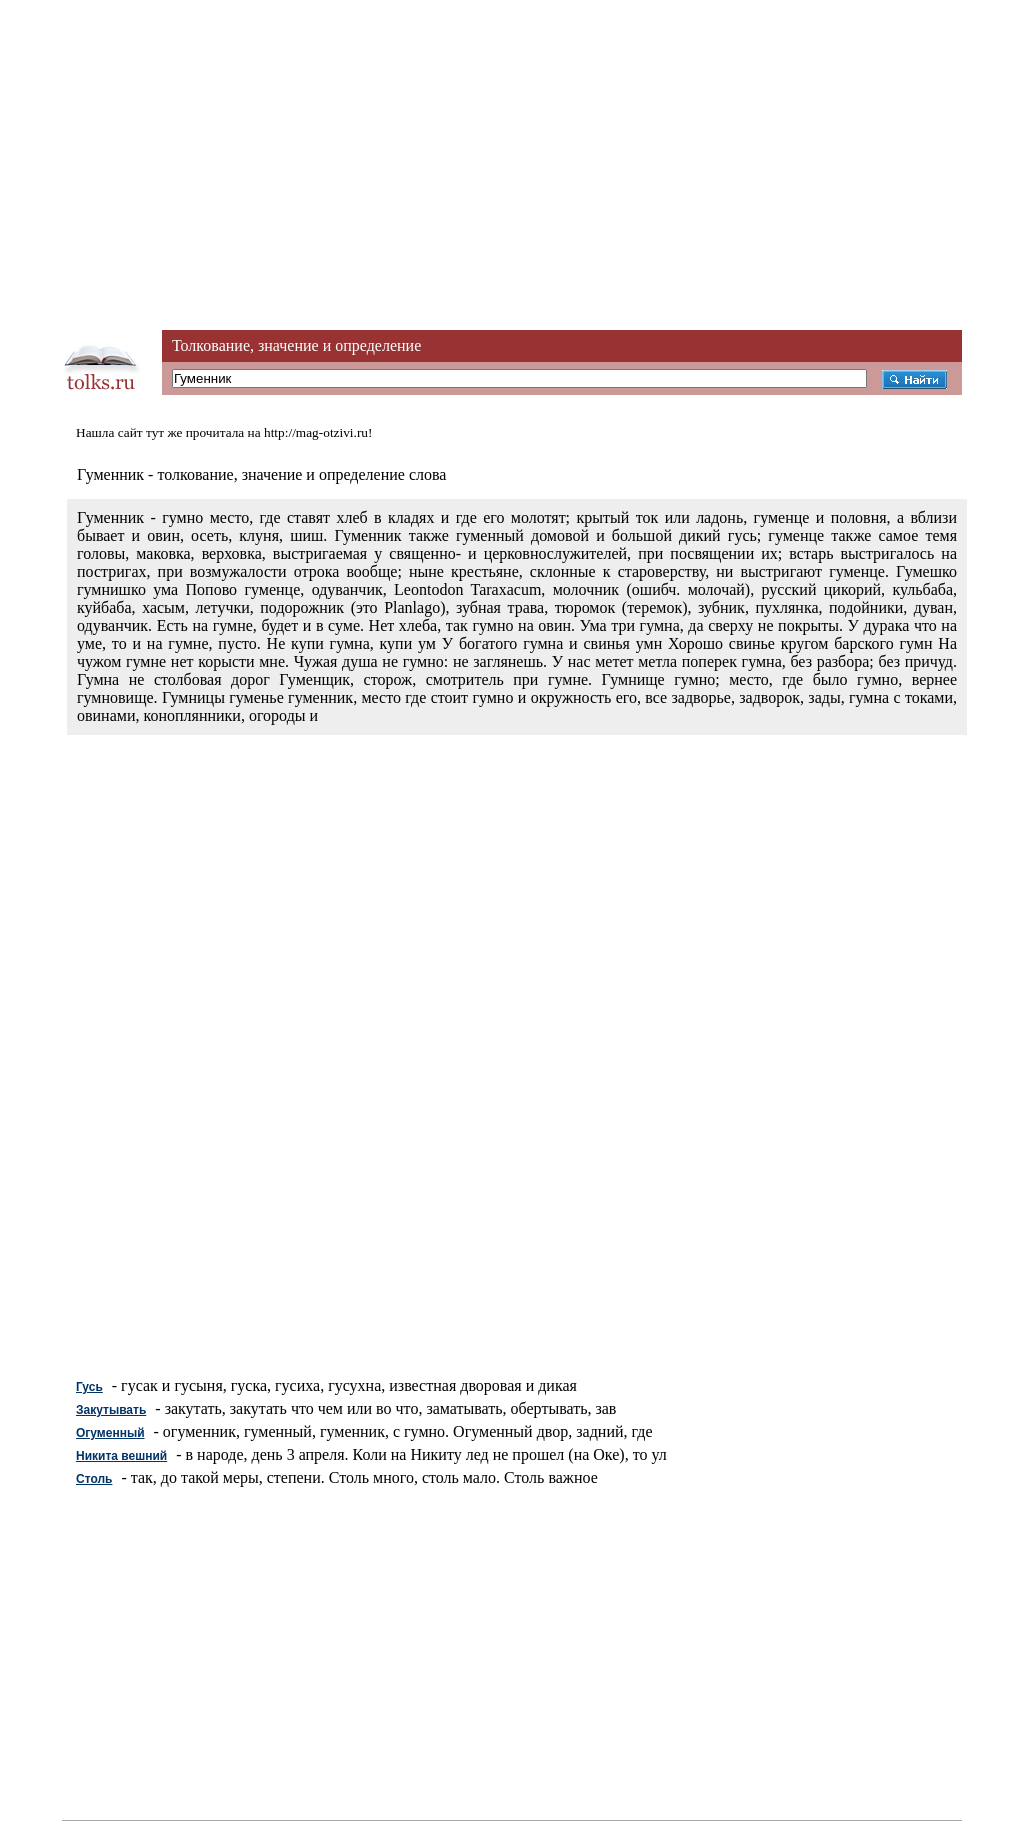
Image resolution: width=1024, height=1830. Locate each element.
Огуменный (110, 1433)
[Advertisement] (512, 140)
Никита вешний (121, 1456)
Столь (94, 1479)
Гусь (89, 1387)
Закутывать (111, 1410)
